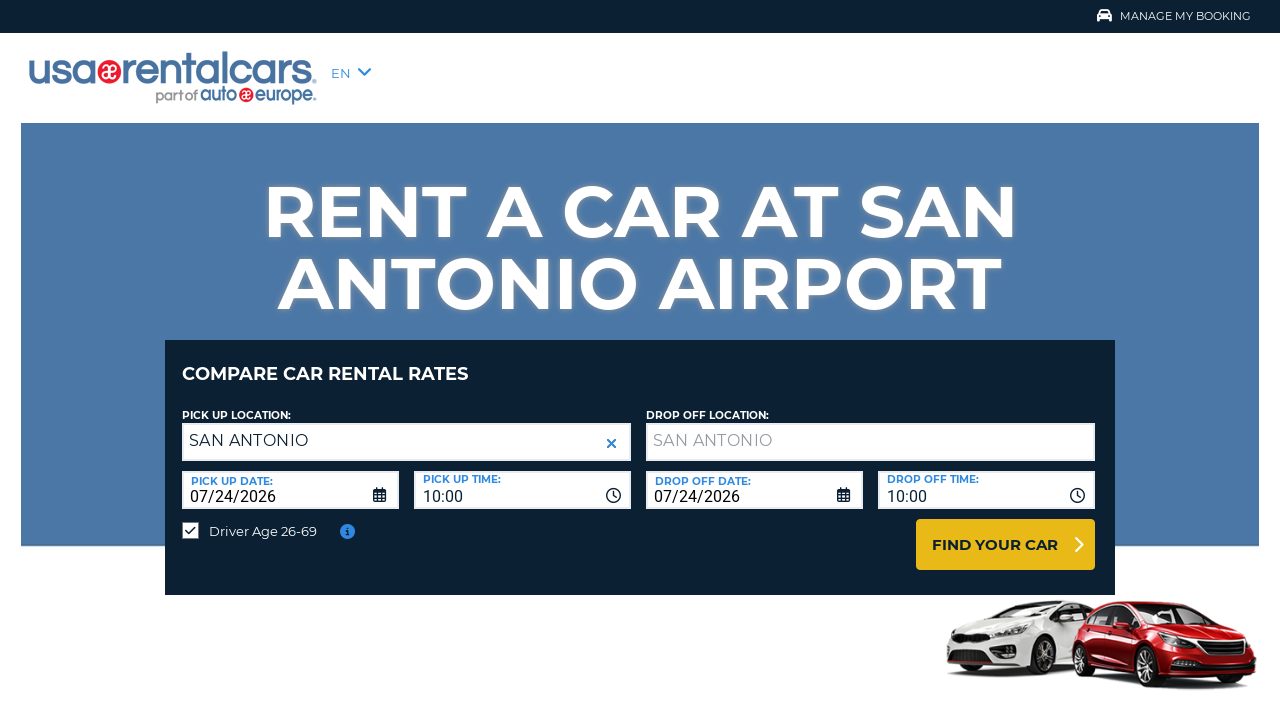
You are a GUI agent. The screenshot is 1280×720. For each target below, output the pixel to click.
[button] (611, 428)
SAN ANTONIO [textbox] (248, 425)
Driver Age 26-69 (263, 516)
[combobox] (522, 475)
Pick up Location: (236, 400)
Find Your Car (995, 529)
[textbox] (870, 427)
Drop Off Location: (707, 400)
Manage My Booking (1174, 16)
